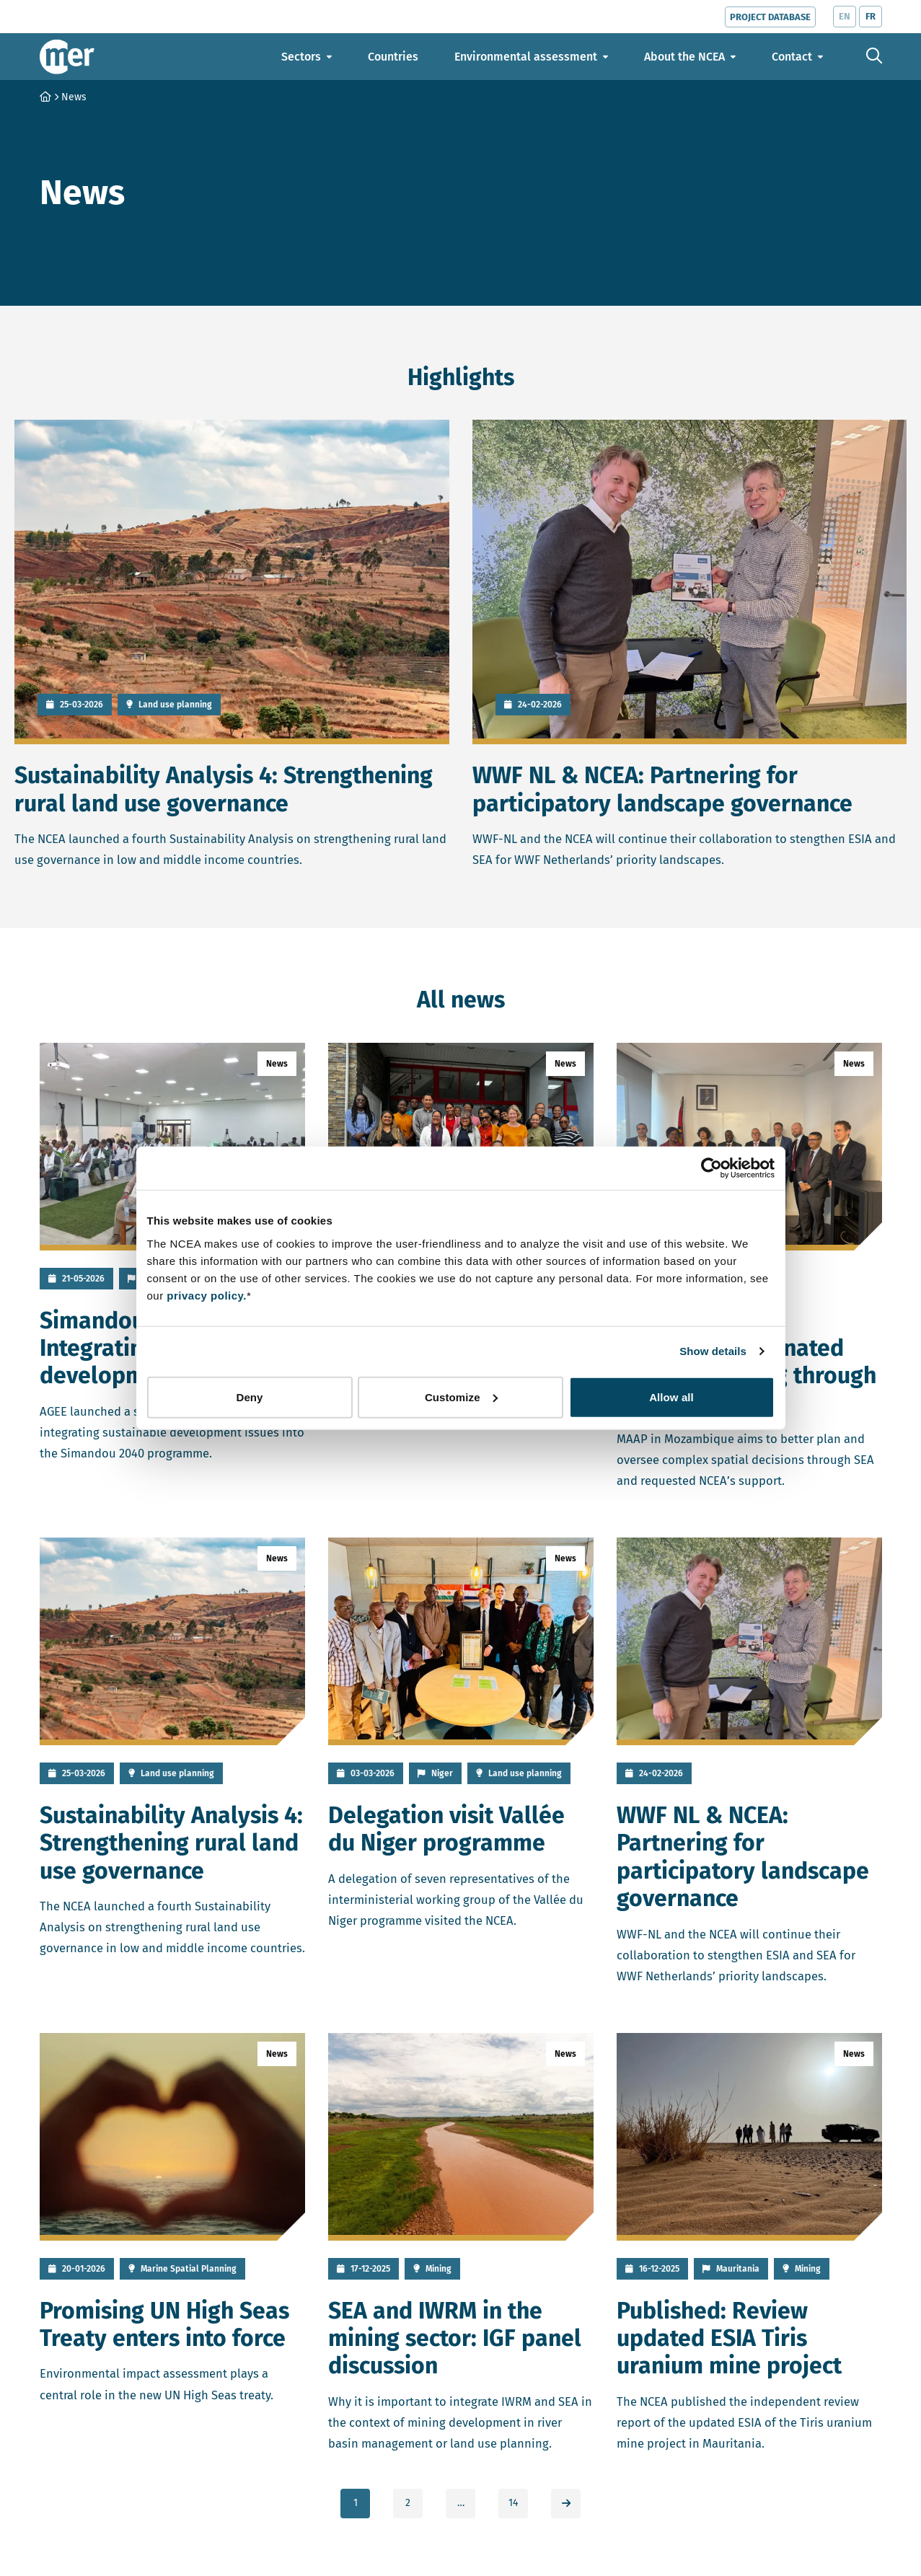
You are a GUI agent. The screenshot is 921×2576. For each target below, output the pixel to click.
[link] (566, 2503)
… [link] (460, 2503)
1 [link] (355, 2503)
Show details (712, 1351)
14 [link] (513, 2503)
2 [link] (407, 2503)
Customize (461, 1396)
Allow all (671, 1396)
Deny (249, 1396)
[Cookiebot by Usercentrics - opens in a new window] (711, 1168)
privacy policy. (207, 1295)
